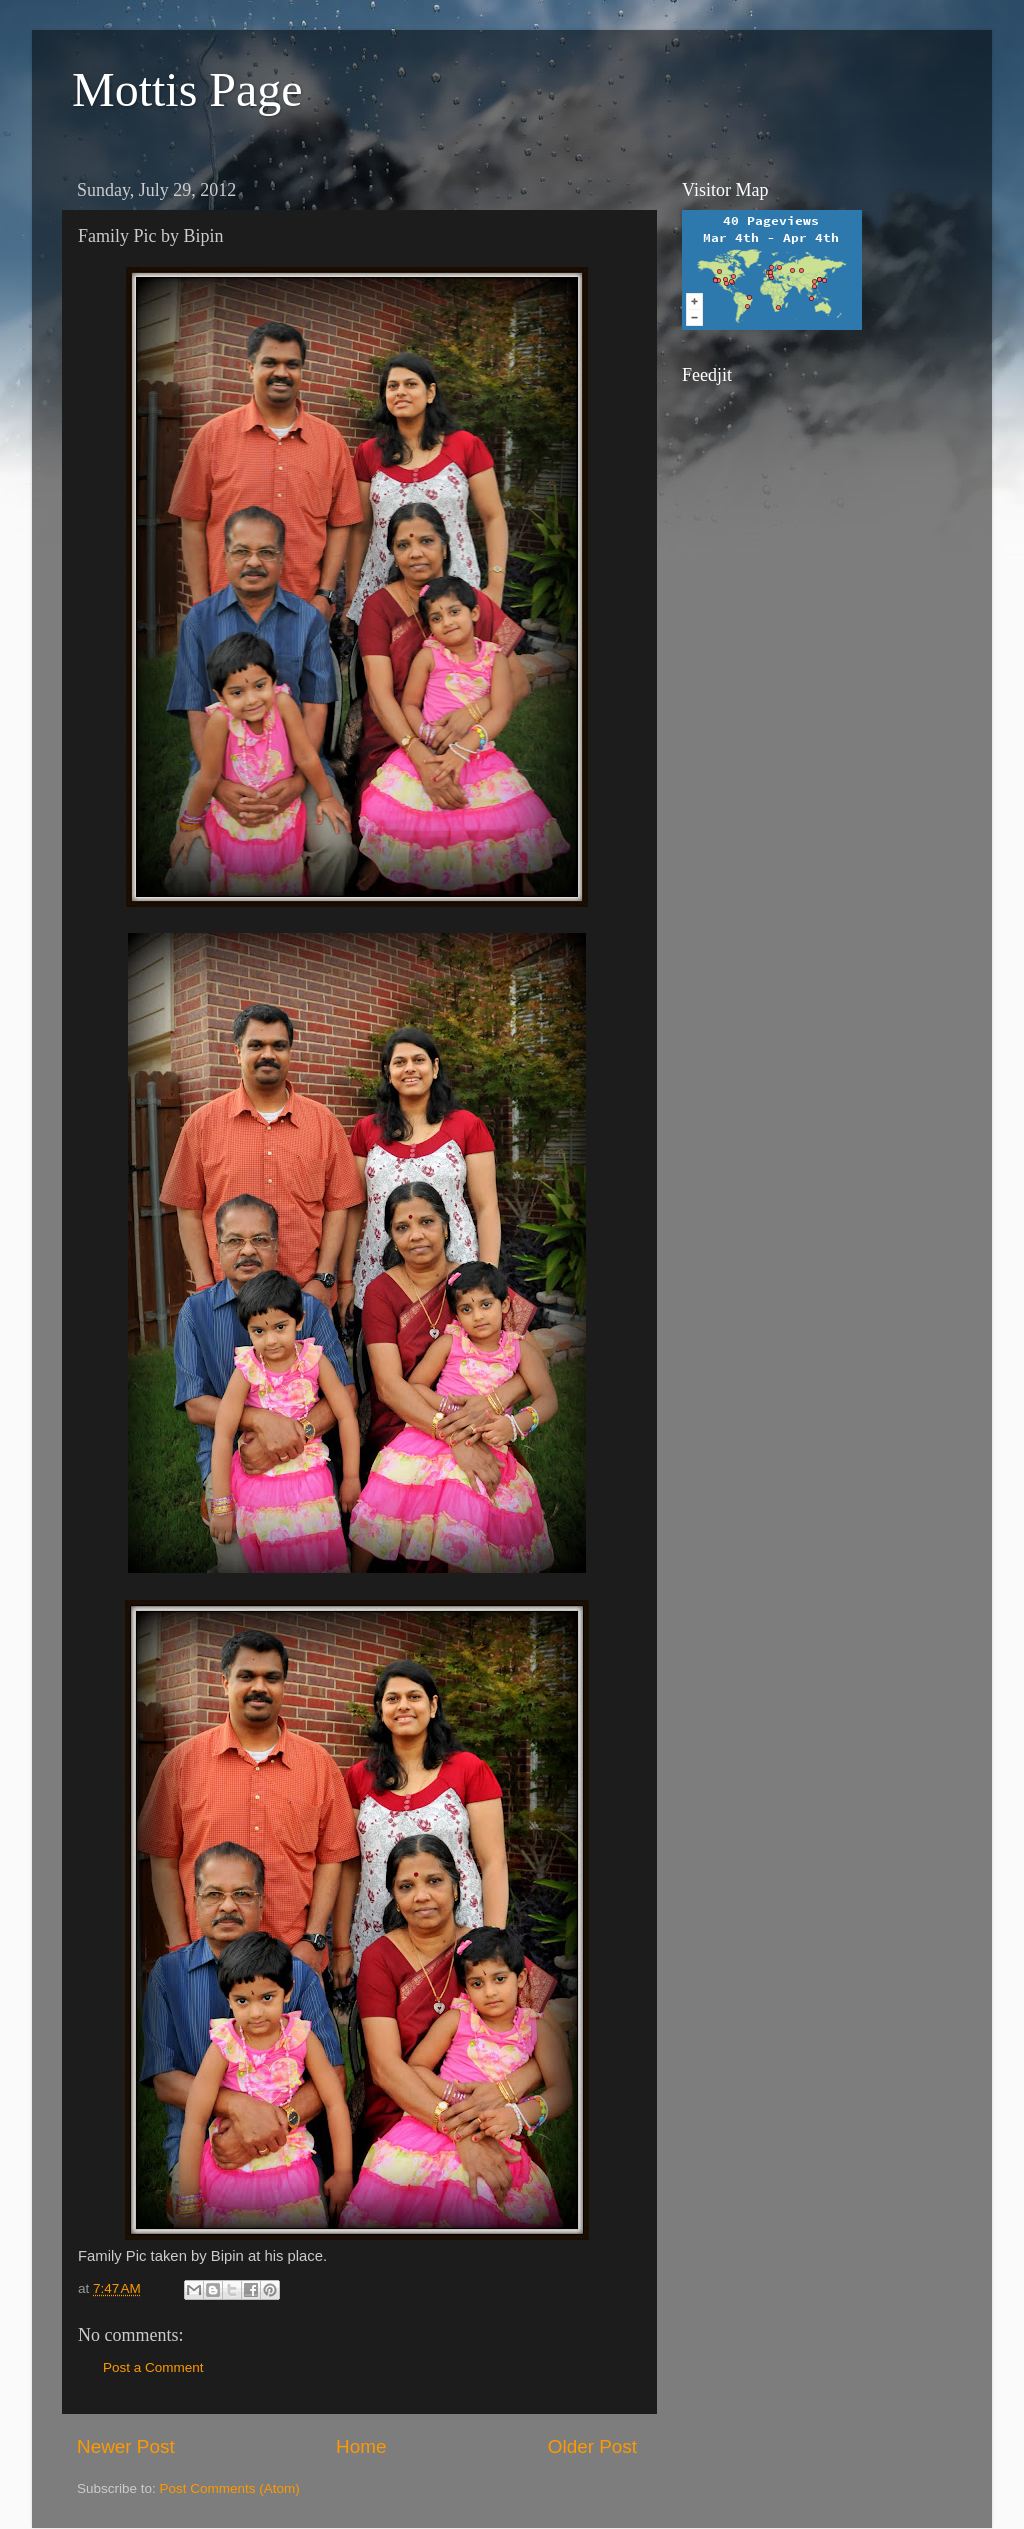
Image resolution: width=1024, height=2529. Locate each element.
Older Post (592, 2446)
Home (361, 2446)
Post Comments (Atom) (230, 2488)
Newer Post (126, 2446)
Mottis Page (187, 89)
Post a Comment (153, 2367)
